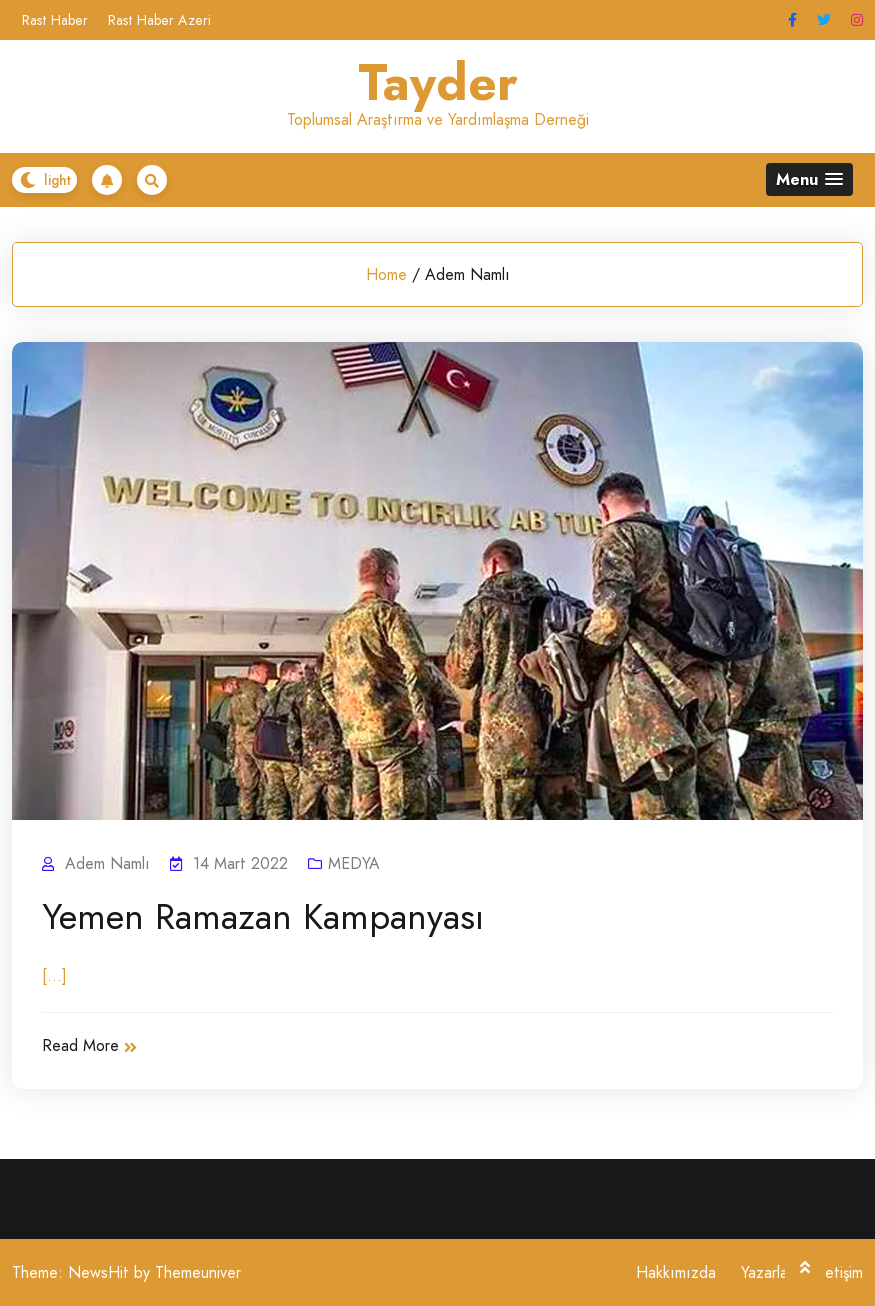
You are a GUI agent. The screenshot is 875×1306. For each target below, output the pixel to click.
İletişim (840, 1272)
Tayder (438, 83)
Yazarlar (767, 1272)
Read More (89, 1045)
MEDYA (354, 863)
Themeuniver (198, 1272)
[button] (809, 179)
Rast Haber (55, 20)
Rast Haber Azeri (159, 20)
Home (386, 274)
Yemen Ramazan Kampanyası (263, 917)
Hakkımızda (676, 1272)
